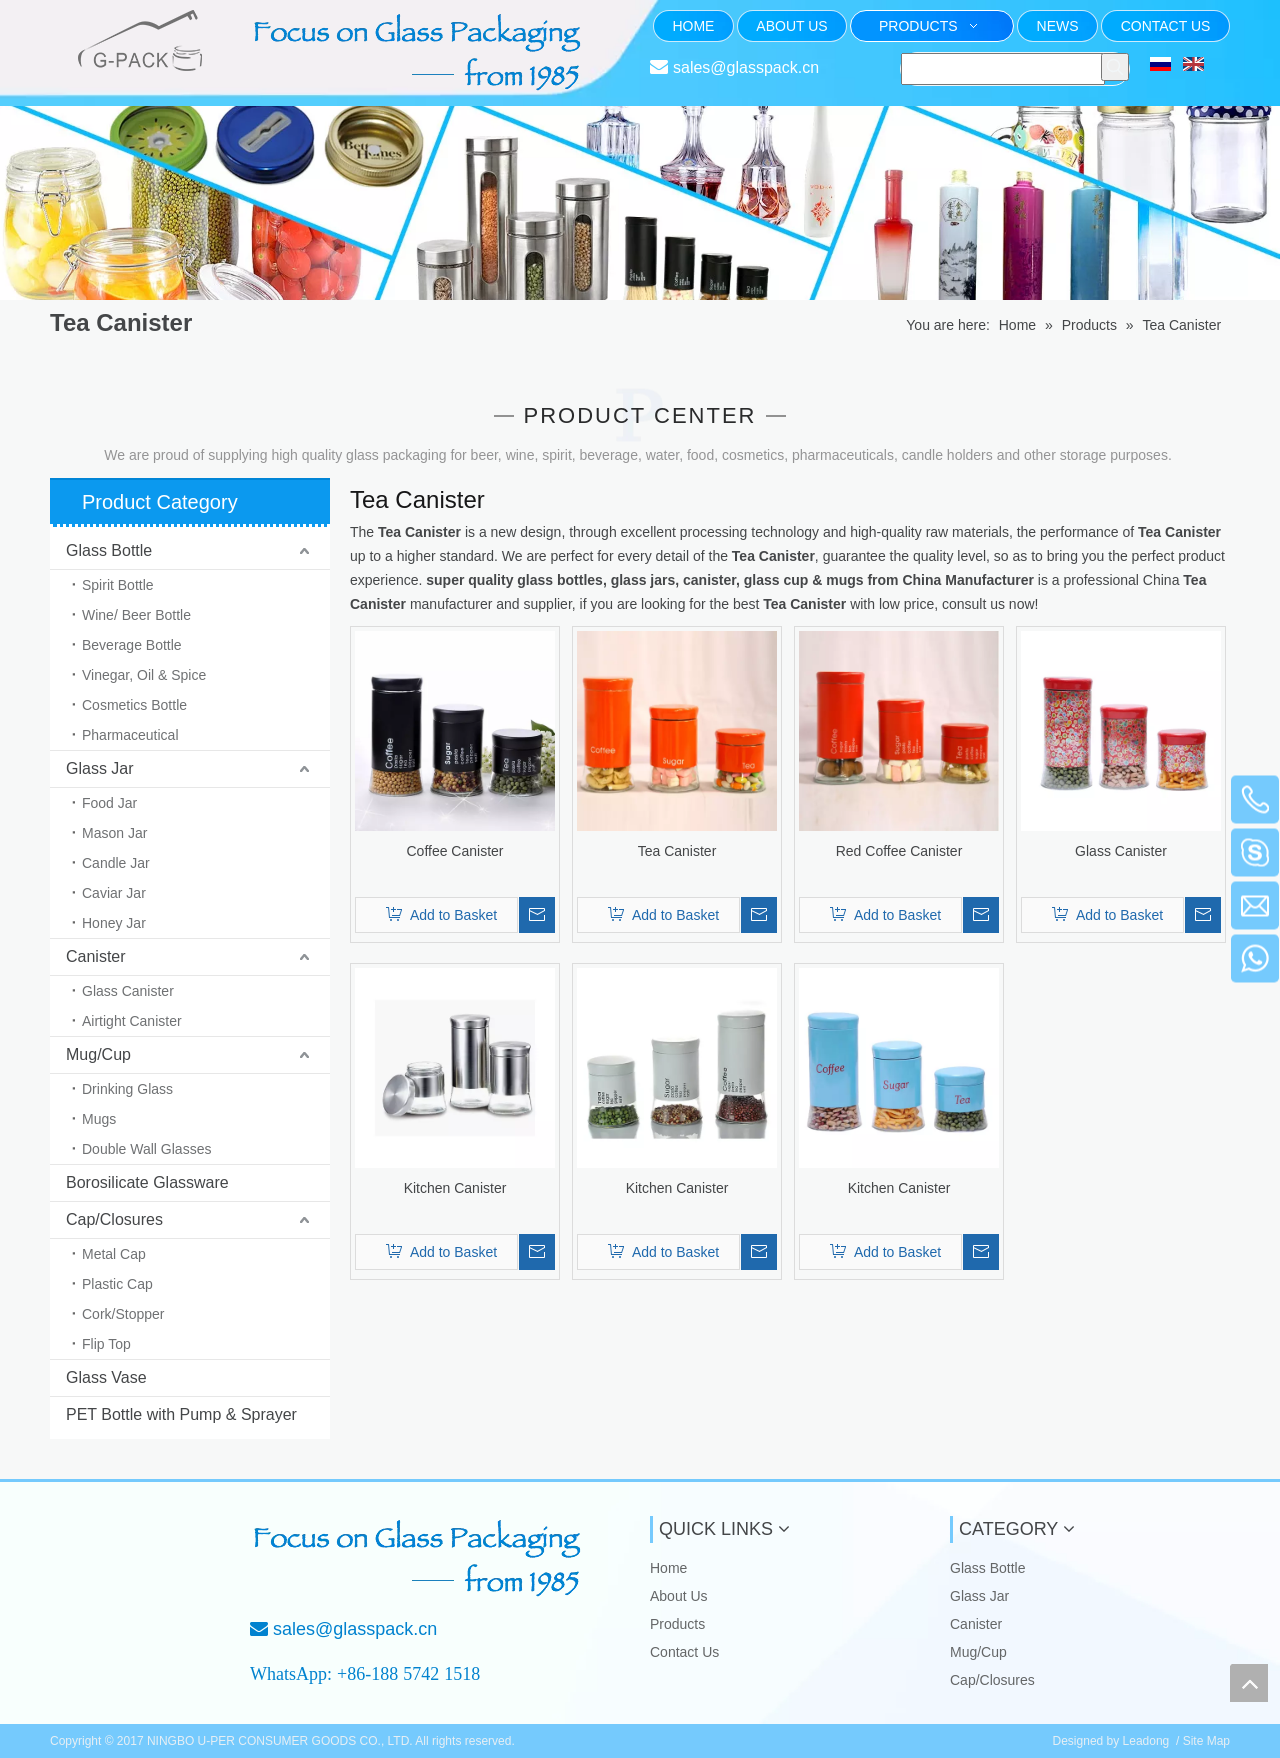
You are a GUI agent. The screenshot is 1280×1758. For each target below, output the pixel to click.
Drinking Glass (127, 1089)
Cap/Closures (114, 1219)
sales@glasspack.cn (746, 67)
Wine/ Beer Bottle (136, 615)
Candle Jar (116, 863)
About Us (679, 1596)
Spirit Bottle (118, 585)
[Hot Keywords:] (1115, 67)
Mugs (99, 1119)
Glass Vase (106, 1377)
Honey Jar (114, 923)
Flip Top (106, 1344)
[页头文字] (420, 52)
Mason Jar (114, 833)
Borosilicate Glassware (147, 1182)
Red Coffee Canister (899, 851)
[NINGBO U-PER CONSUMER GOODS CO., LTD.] (117, 1549)
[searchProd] (1003, 69)
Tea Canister (677, 851)
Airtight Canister (132, 1021)
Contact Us (684, 1652)
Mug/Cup (98, 1054)
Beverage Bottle (132, 645)
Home (668, 1568)
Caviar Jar (114, 893)
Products (677, 1624)
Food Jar (109, 803)
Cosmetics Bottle (134, 705)
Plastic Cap (117, 1284)
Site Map (1206, 1741)
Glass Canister (128, 991)
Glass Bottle (109, 550)
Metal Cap (114, 1254)
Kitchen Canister (455, 1188)
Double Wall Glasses (146, 1149)
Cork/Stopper (123, 1314)
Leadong (1146, 1741)
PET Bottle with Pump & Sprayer (181, 1414)
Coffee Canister (454, 851)
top (1249, 1683)
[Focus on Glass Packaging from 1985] (420, 1558)
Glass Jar (100, 768)
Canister (96, 956)
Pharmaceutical (130, 735)
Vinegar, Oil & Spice (144, 675)
